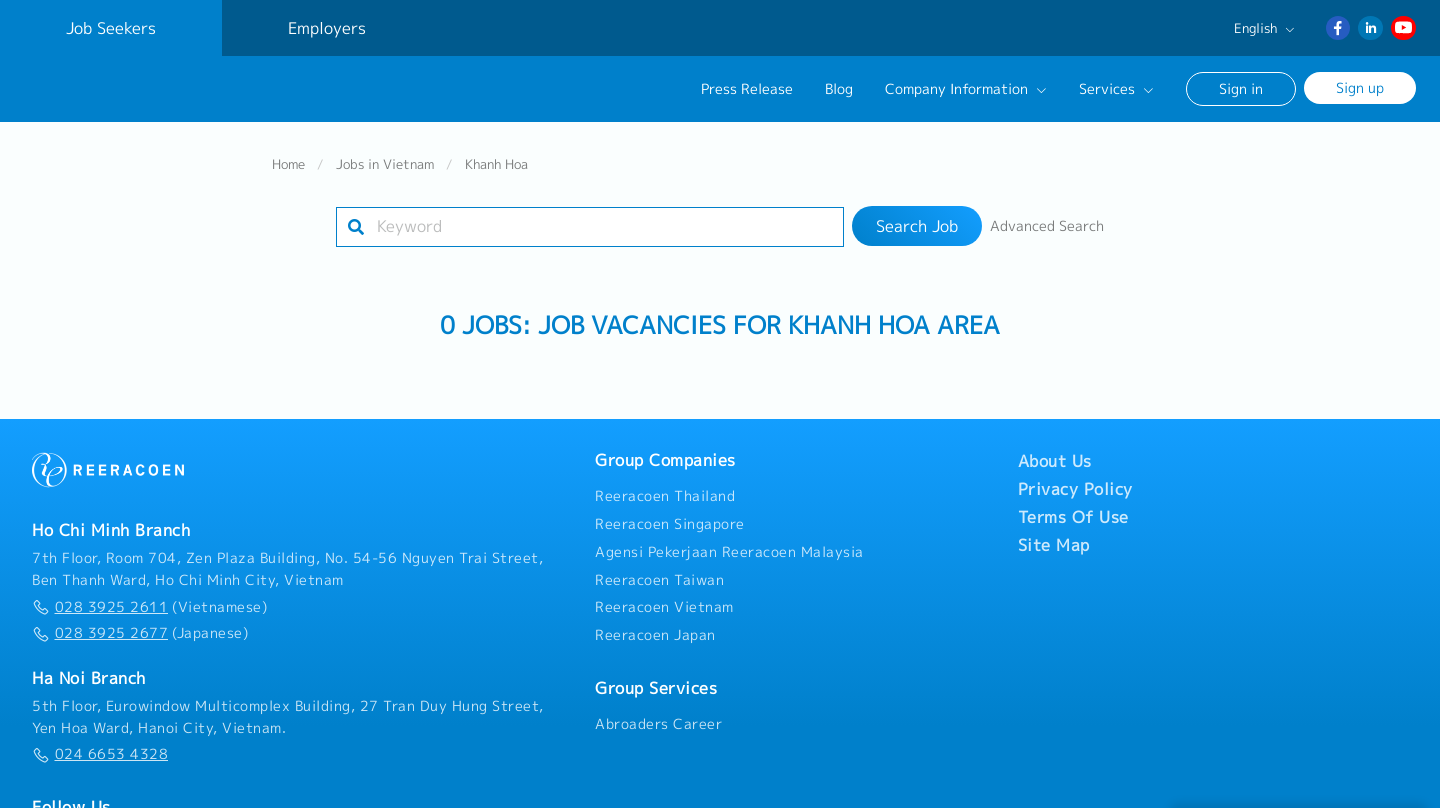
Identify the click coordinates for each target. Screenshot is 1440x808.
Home (288, 157)
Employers (327, 28)
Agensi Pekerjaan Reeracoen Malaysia (729, 545)
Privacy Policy (1075, 482)
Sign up (1360, 87)
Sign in (1241, 88)
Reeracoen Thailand (665, 489)
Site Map (1054, 538)
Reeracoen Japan (655, 628)
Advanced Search (1047, 219)
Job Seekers (111, 28)
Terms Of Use (1073, 510)
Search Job (917, 219)
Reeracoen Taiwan (659, 573)
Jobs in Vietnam (385, 157)
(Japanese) (140, 626)
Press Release (747, 89)
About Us (1055, 454)
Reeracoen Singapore (670, 517)
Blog (839, 89)
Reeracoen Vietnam (664, 601)
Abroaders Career (658, 717)
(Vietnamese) (149, 600)
